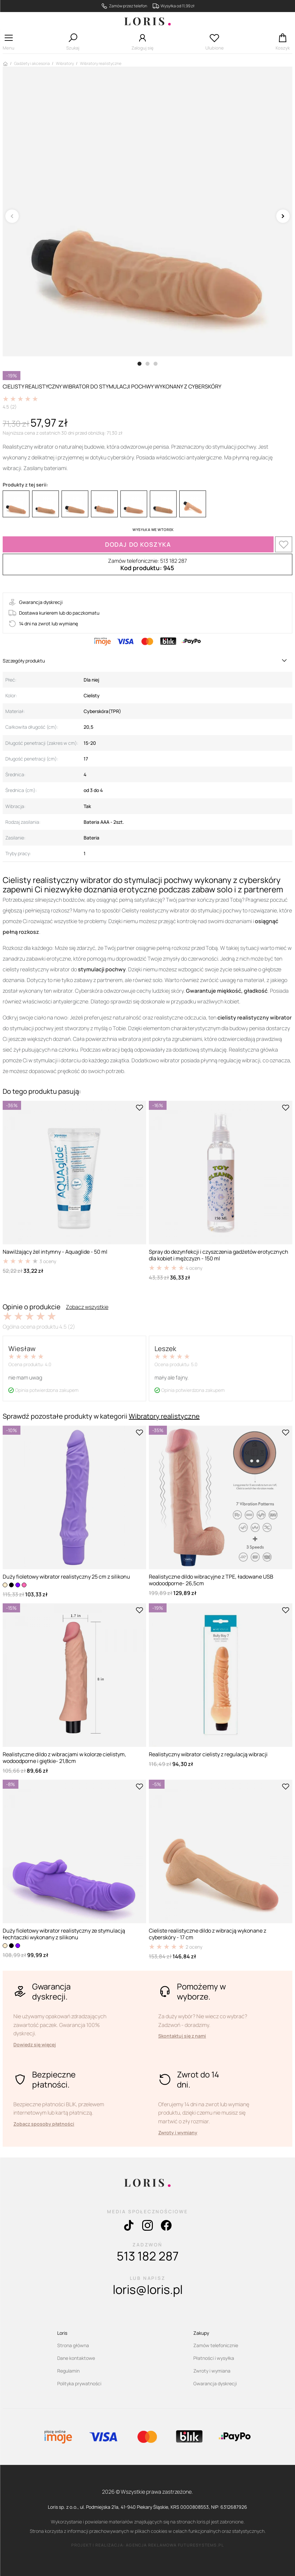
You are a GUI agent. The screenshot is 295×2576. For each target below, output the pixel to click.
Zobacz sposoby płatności (43, 2124)
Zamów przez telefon (128, 6)
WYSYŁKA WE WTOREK (153, 529)
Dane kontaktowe (76, 2358)
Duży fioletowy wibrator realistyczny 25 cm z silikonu (66, 1576)
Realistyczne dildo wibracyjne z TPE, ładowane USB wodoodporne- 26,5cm (211, 1580)
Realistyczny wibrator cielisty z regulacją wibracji (208, 1754)
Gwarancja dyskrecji (215, 2383)
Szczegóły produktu (24, 660)
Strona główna (73, 2345)
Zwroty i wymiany (177, 2132)
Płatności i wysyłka (213, 2358)
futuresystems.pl (201, 2545)
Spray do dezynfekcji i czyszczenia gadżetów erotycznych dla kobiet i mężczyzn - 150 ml (218, 1255)
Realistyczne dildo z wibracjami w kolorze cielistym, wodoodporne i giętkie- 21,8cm (64, 1758)
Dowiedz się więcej (34, 2044)
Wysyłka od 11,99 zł (177, 6)
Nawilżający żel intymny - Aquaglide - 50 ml (55, 1251)
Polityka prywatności (79, 2383)
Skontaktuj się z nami (182, 2036)
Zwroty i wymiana (211, 2371)
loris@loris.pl (148, 2289)
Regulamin (68, 2371)
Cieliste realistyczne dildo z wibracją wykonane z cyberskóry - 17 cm (207, 1934)
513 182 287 (148, 2256)
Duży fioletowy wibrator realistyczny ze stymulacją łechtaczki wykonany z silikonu (64, 1934)
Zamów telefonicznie (215, 2345)
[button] (8, 44)
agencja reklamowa (151, 2545)
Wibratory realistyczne (164, 1416)
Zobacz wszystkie (87, 1307)
